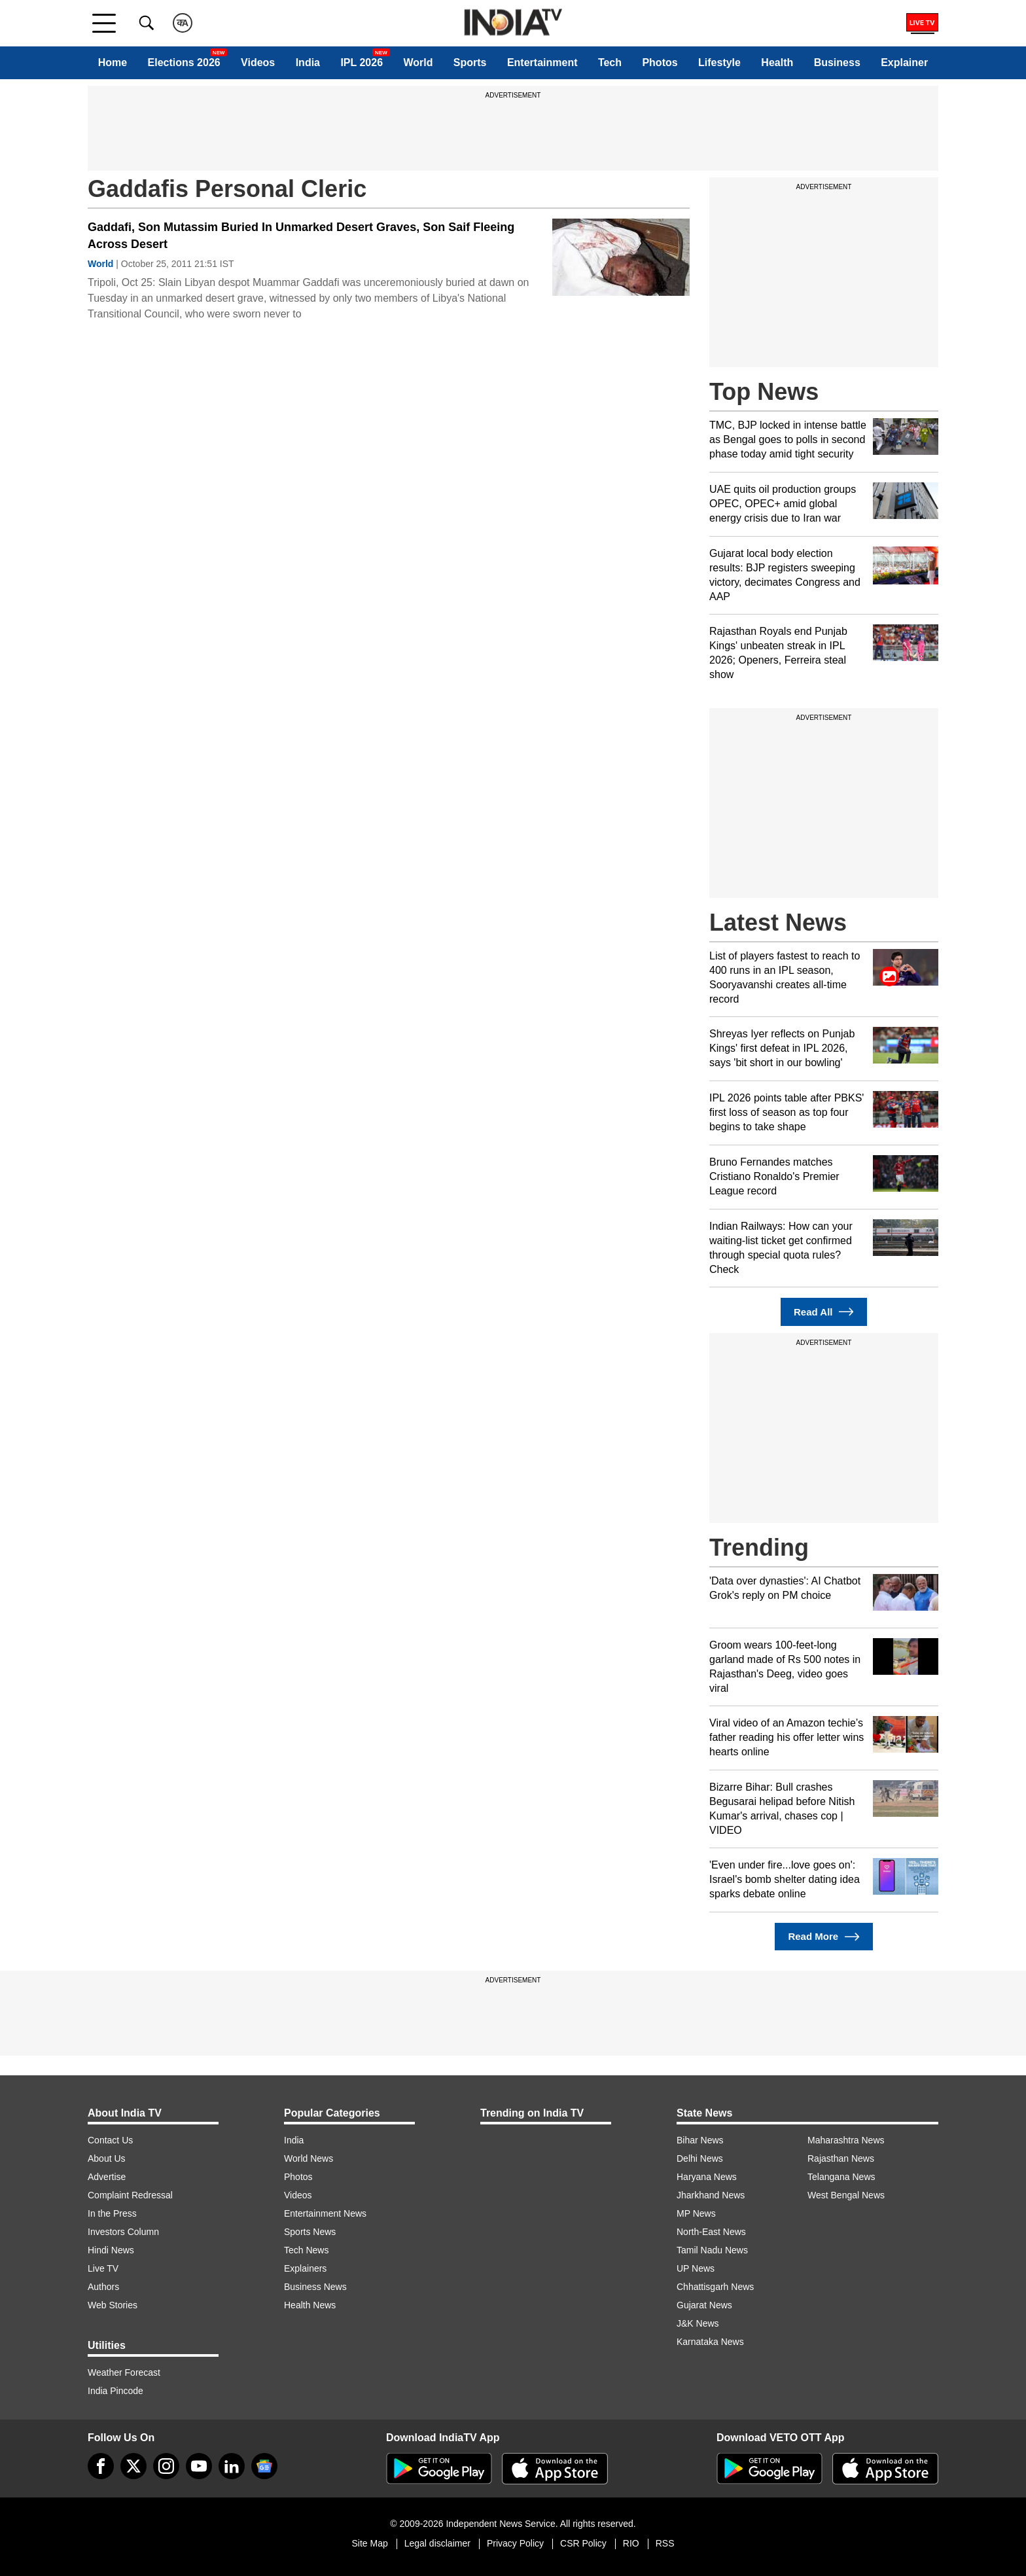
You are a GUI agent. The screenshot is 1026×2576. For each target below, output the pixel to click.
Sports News (310, 2232)
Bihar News (700, 2140)
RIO (631, 2543)
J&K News (698, 2323)
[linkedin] (232, 2466)
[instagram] (166, 2466)
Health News (310, 2305)
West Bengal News (846, 2195)
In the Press (112, 2213)
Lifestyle (719, 62)
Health (777, 62)
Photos (659, 62)
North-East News (711, 2232)
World (418, 62)
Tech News (306, 2250)
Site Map (369, 2543)
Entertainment (542, 62)
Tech (610, 62)
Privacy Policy (515, 2543)
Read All (824, 1311)
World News (308, 2158)
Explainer (904, 62)
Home (112, 62)
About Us (107, 2158)
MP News (696, 2213)
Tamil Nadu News (712, 2250)
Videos (258, 62)
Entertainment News (325, 2213)
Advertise (107, 2177)
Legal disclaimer (437, 2543)
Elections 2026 (184, 62)
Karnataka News (710, 2341)
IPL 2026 (361, 62)
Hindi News (111, 2250)
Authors (103, 2286)
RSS (665, 2543)
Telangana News (841, 2177)
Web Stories (112, 2305)
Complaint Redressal (130, 2195)
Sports (470, 62)
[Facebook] (101, 2466)
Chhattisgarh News (715, 2286)
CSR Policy (583, 2543)
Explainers (305, 2268)
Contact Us (110, 2140)
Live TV (103, 2268)
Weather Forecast (124, 2372)
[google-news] (264, 2466)
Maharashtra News (846, 2140)
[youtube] (199, 2466)
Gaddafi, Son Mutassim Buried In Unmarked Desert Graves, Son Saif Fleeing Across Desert (301, 236)
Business (837, 62)
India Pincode (115, 2391)
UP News (696, 2268)
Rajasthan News (840, 2158)
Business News (315, 2286)
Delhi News (700, 2158)
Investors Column (123, 2232)
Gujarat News (704, 2305)
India (308, 62)
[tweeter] (133, 2466)
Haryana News (707, 2177)
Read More (823, 1936)
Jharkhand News (711, 2195)
